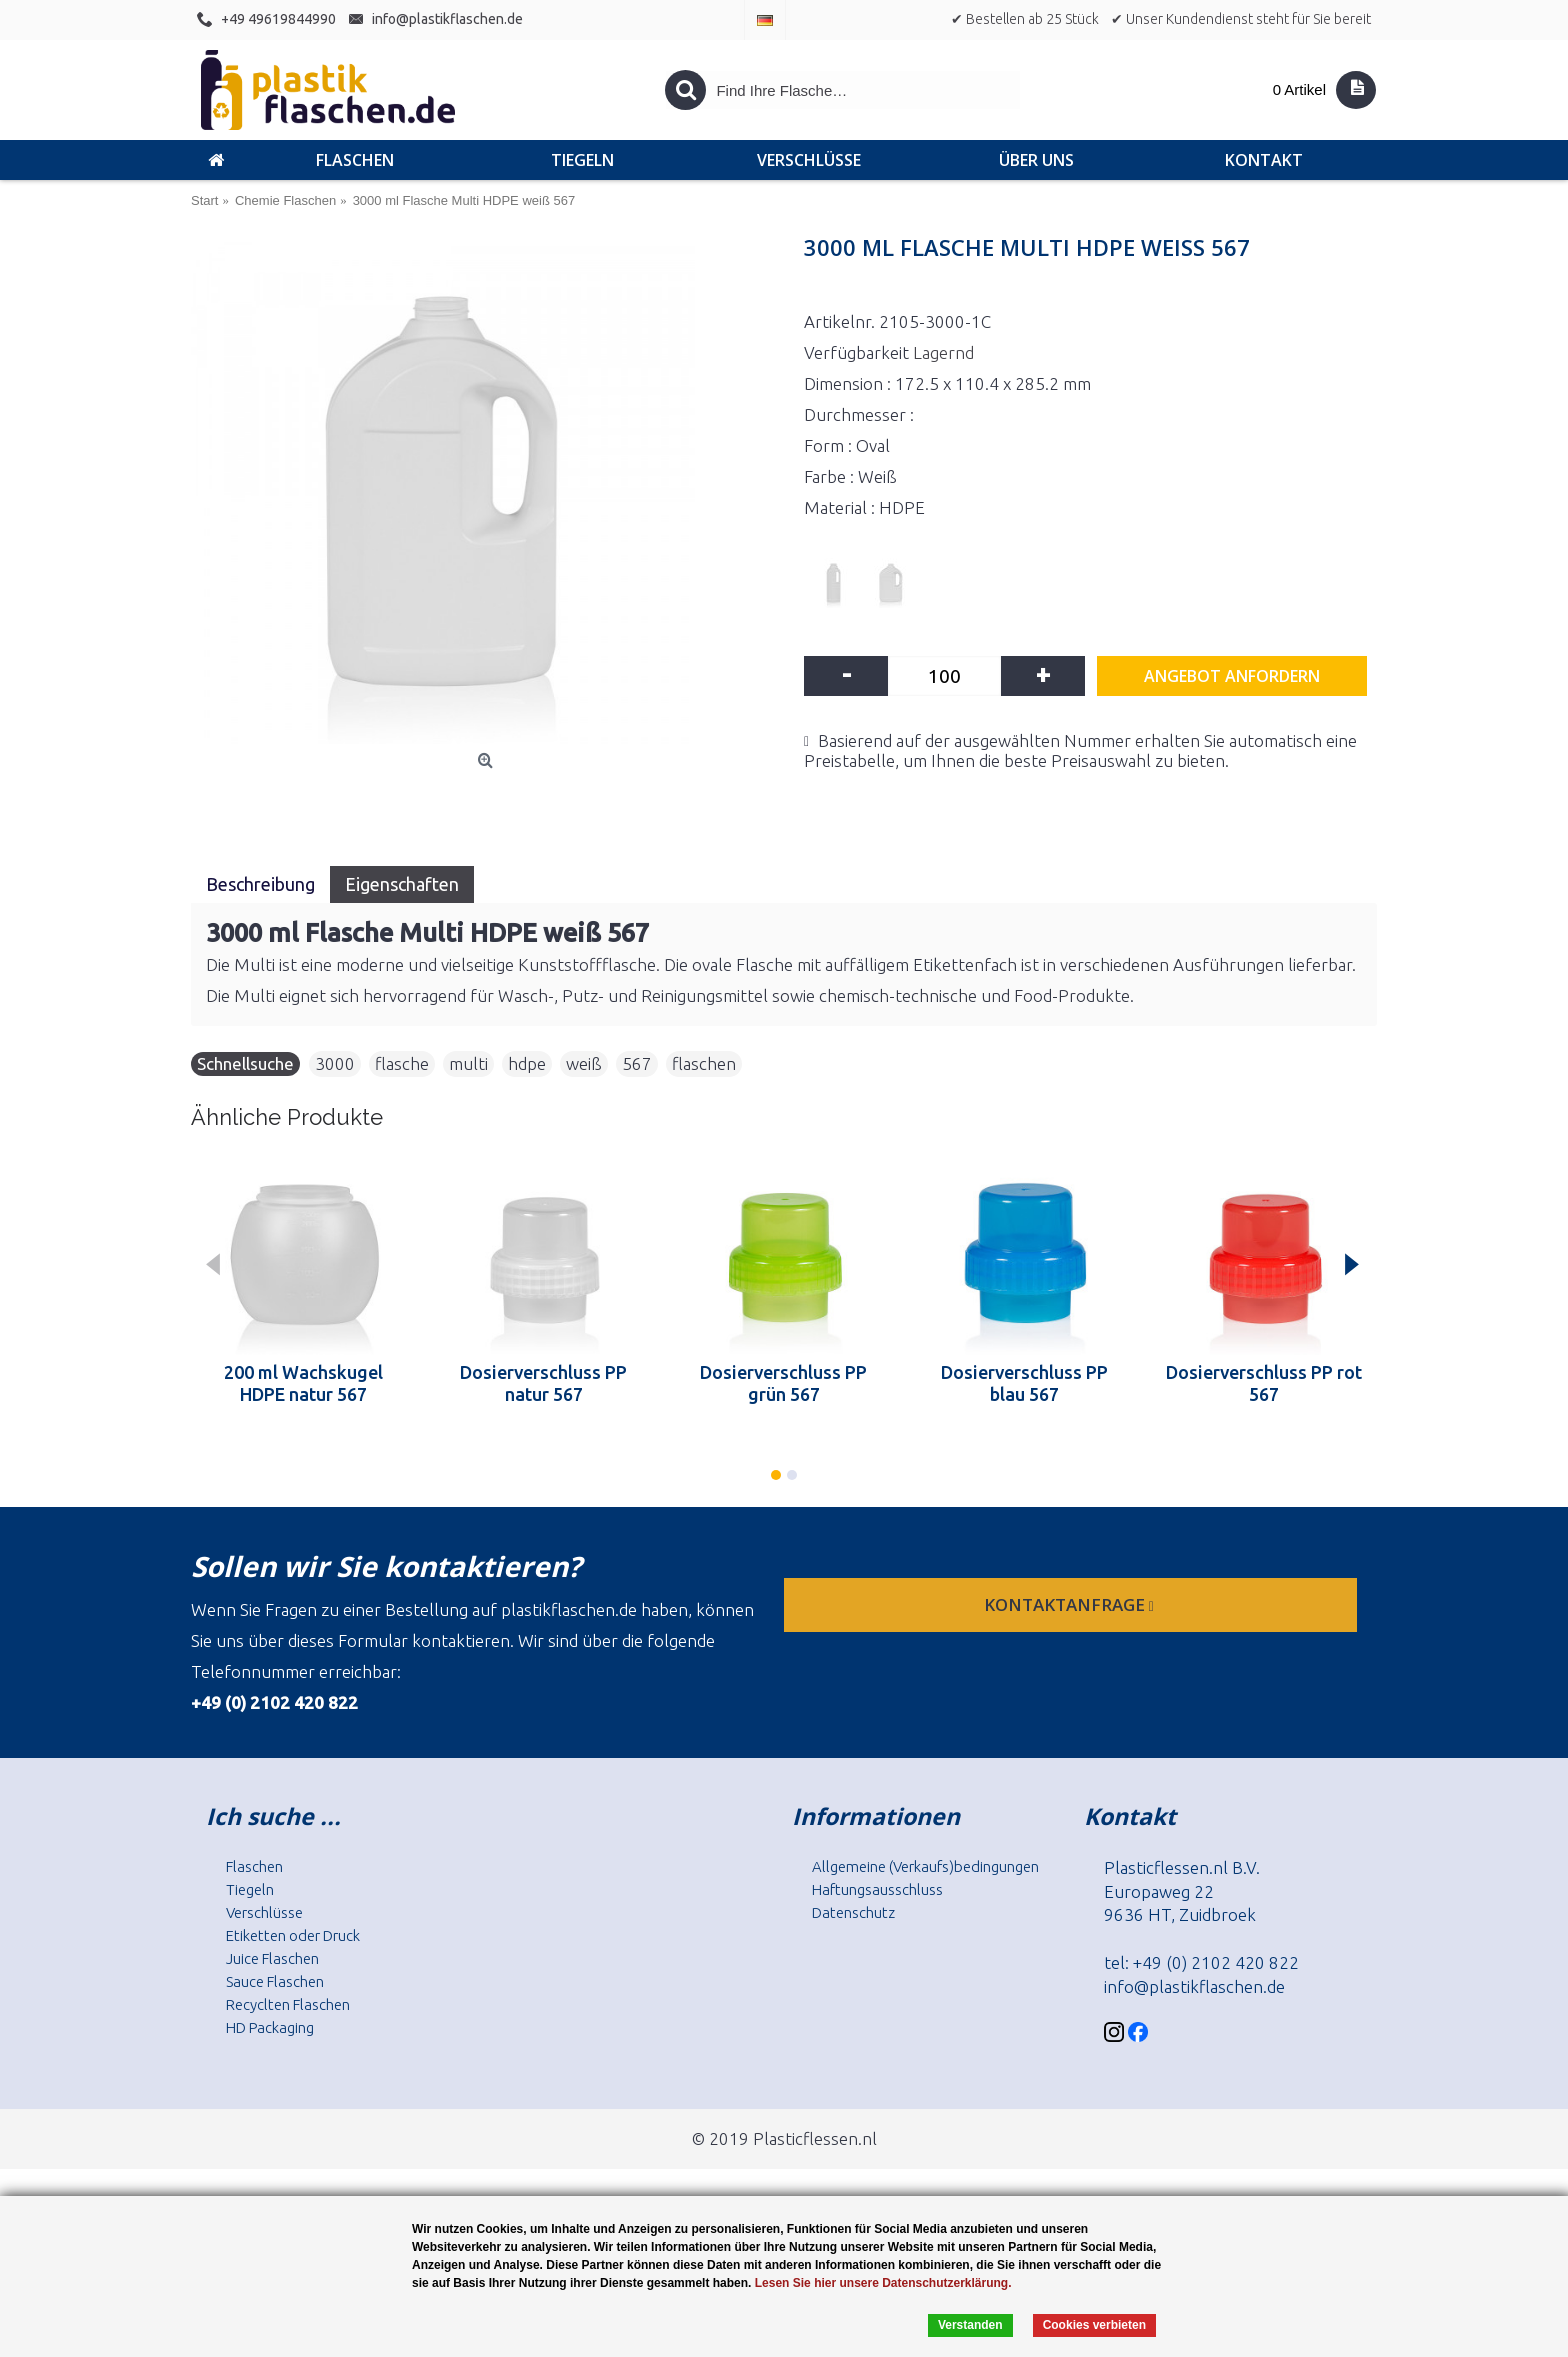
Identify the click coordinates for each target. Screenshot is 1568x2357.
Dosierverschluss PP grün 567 (783, 1383)
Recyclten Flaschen (288, 2004)
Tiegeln (250, 1889)
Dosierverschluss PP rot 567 (1264, 1383)
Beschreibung (260, 884)
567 (637, 1063)
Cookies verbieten (1094, 2325)
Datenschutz (853, 1912)
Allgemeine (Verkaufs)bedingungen (925, 1866)
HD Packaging (270, 2027)
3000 (335, 1063)
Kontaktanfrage (1071, 1604)
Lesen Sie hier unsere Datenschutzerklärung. (883, 2283)
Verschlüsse (264, 1912)
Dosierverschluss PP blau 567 (1024, 1383)
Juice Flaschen (272, 1958)
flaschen (704, 1063)
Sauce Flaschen (275, 1981)
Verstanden (970, 2325)
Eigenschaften (402, 884)
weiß (584, 1063)
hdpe (527, 1063)
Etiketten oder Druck (293, 1935)
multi (468, 1063)
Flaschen (254, 1866)
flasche (402, 1063)
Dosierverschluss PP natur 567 (543, 1383)
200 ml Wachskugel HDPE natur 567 (303, 1383)
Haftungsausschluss (877, 1889)
